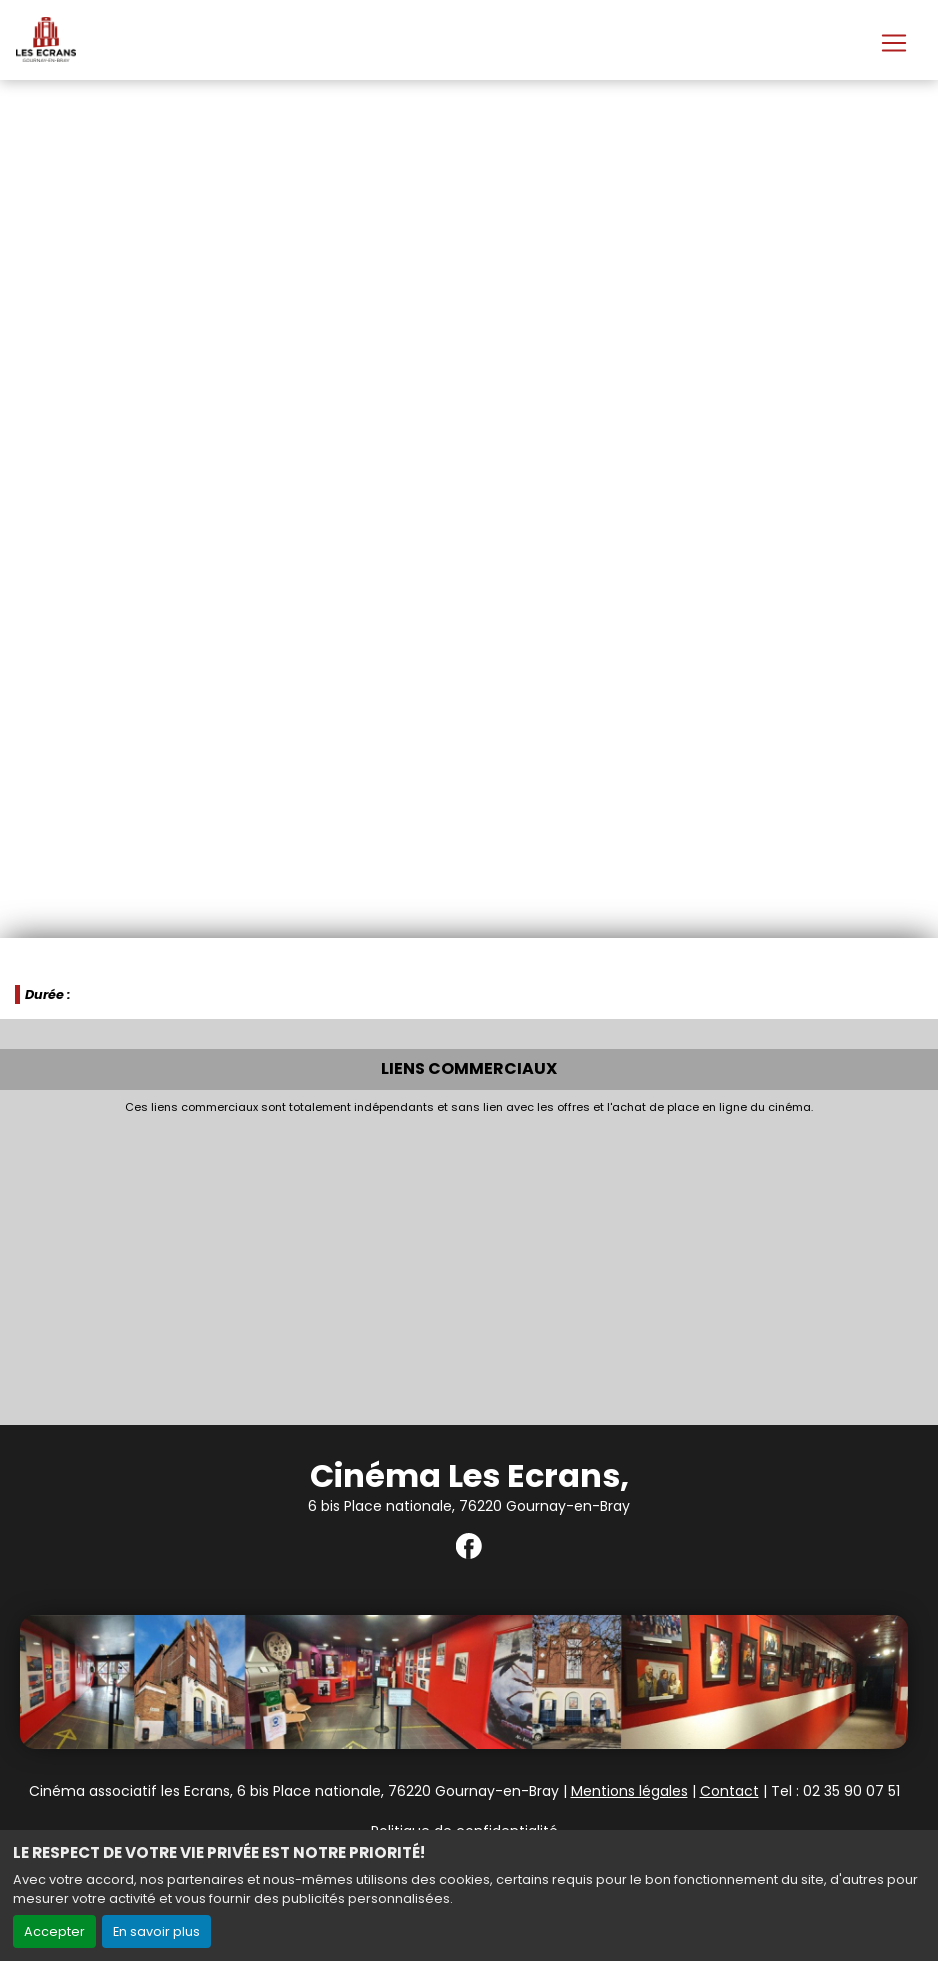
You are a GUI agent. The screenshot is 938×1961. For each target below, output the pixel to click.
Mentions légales (629, 1791)
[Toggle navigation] (894, 43)
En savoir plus (156, 1931)
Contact (729, 1791)
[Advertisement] (469, 1264)
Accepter (54, 1931)
